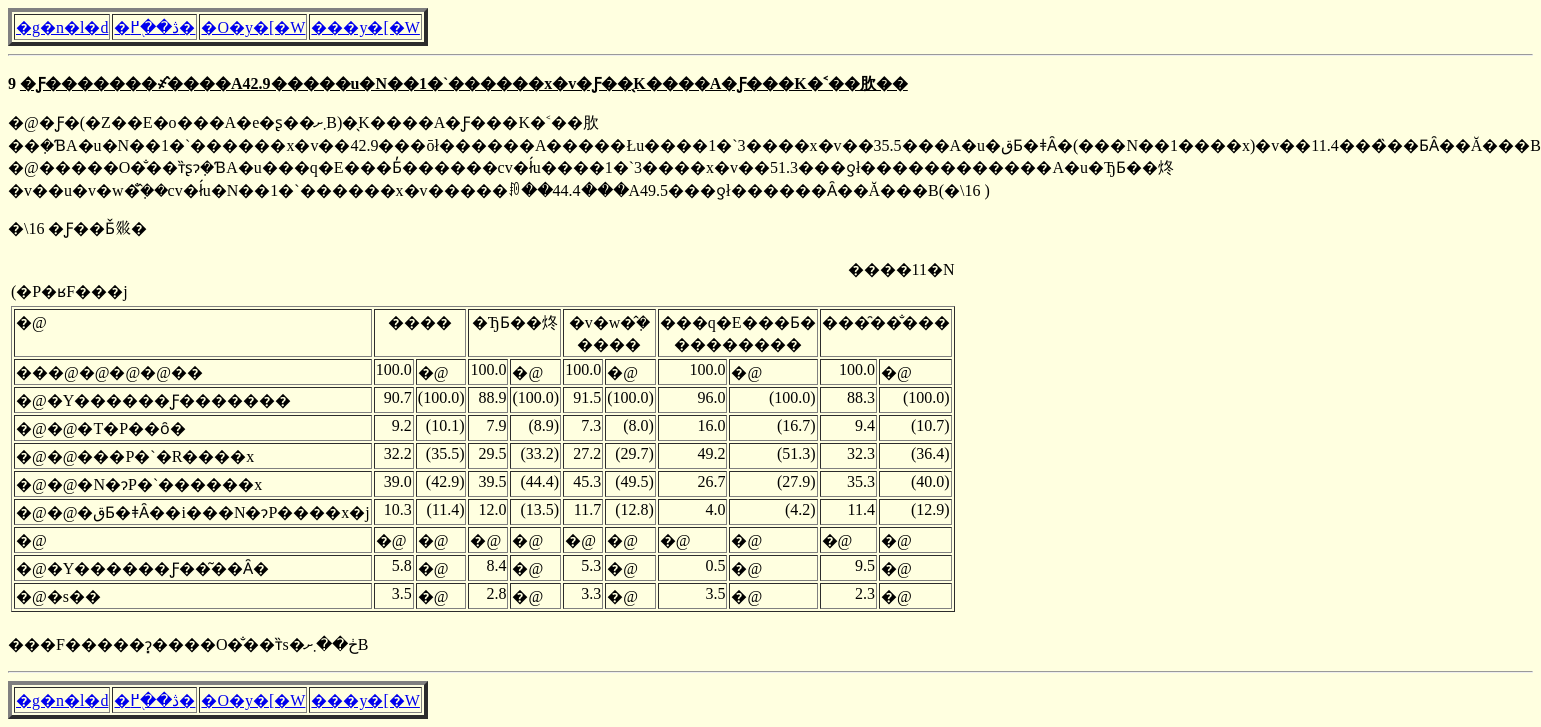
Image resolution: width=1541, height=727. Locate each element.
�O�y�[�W (253, 27)
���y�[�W (365, 27)
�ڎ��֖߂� (154, 27)
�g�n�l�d (62, 27)
